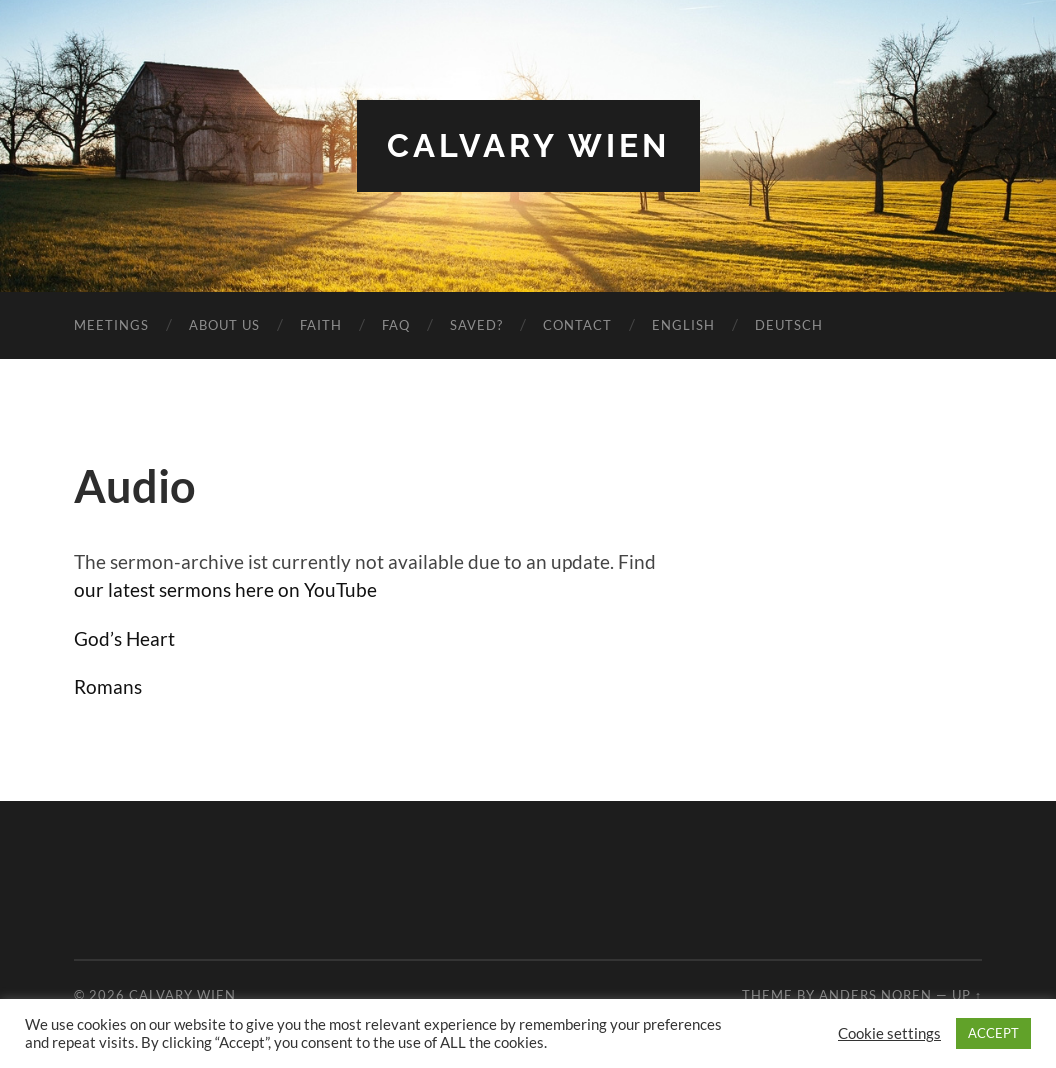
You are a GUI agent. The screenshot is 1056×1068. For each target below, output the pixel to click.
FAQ (396, 325)
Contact (577, 325)
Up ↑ (967, 995)
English (683, 325)
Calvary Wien (528, 145)
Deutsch (789, 325)
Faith (321, 325)
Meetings (111, 325)
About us (224, 325)
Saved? (476, 325)
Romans (108, 686)
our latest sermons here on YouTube (225, 589)
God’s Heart (124, 638)
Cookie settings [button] (889, 1033)
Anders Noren (875, 995)
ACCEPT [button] (993, 1033)
